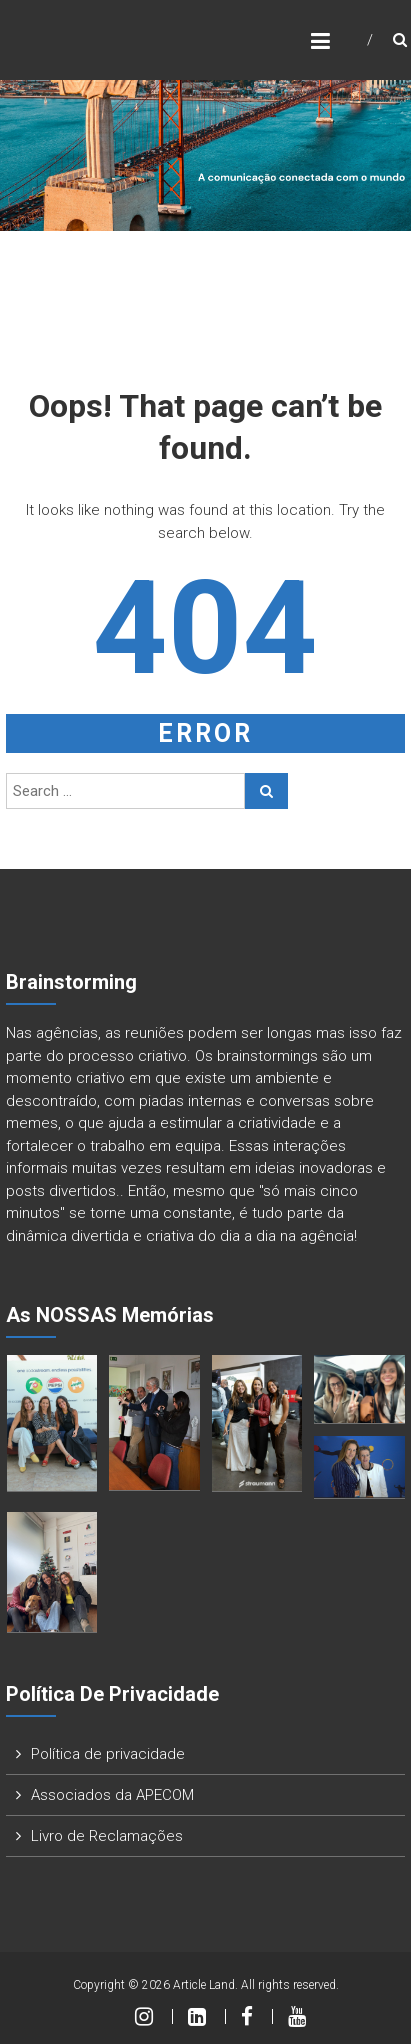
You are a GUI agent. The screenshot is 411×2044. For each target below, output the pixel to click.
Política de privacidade (108, 1754)
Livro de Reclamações (107, 1836)
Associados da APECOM (112, 1795)
